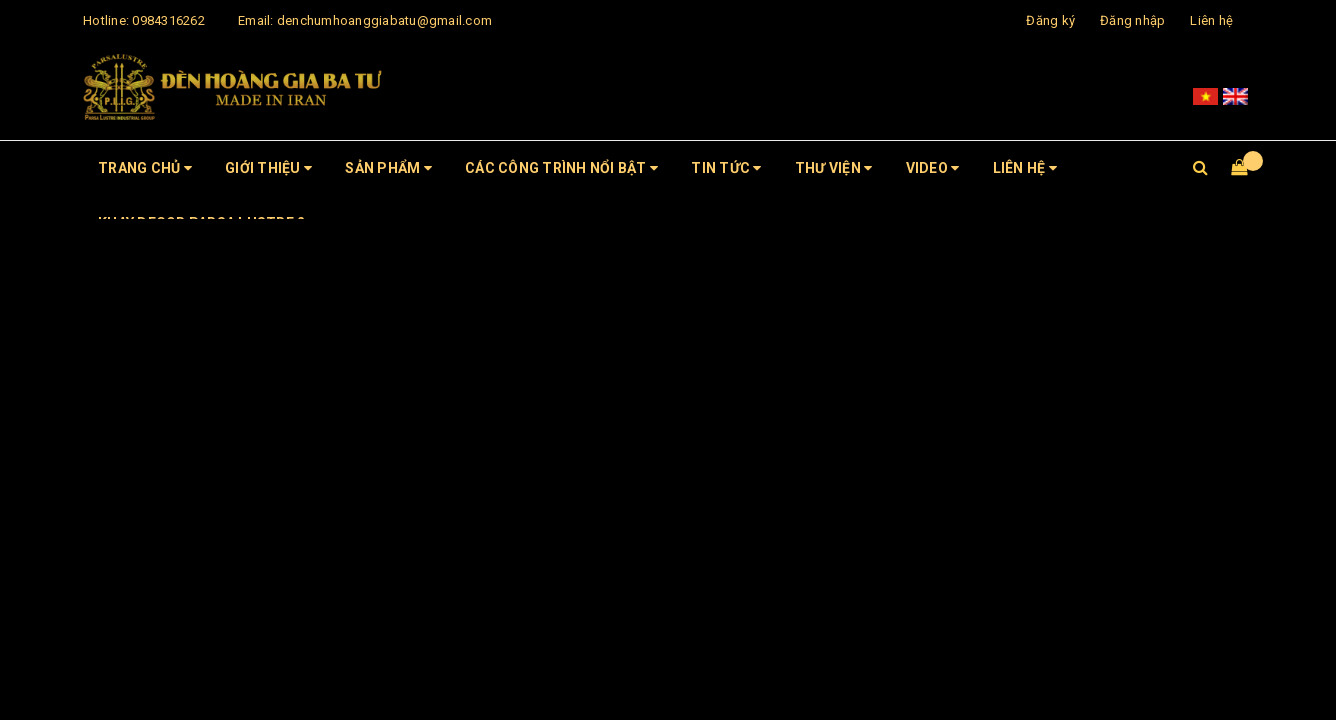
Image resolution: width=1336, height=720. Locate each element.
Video (933, 168)
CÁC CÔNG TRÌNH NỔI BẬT (561, 168)
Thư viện (834, 168)
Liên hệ (1211, 20)
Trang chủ (145, 168)
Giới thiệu (268, 168)
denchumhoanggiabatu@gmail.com (384, 20)
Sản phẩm (388, 168)
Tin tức (726, 168)
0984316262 (168, 20)
